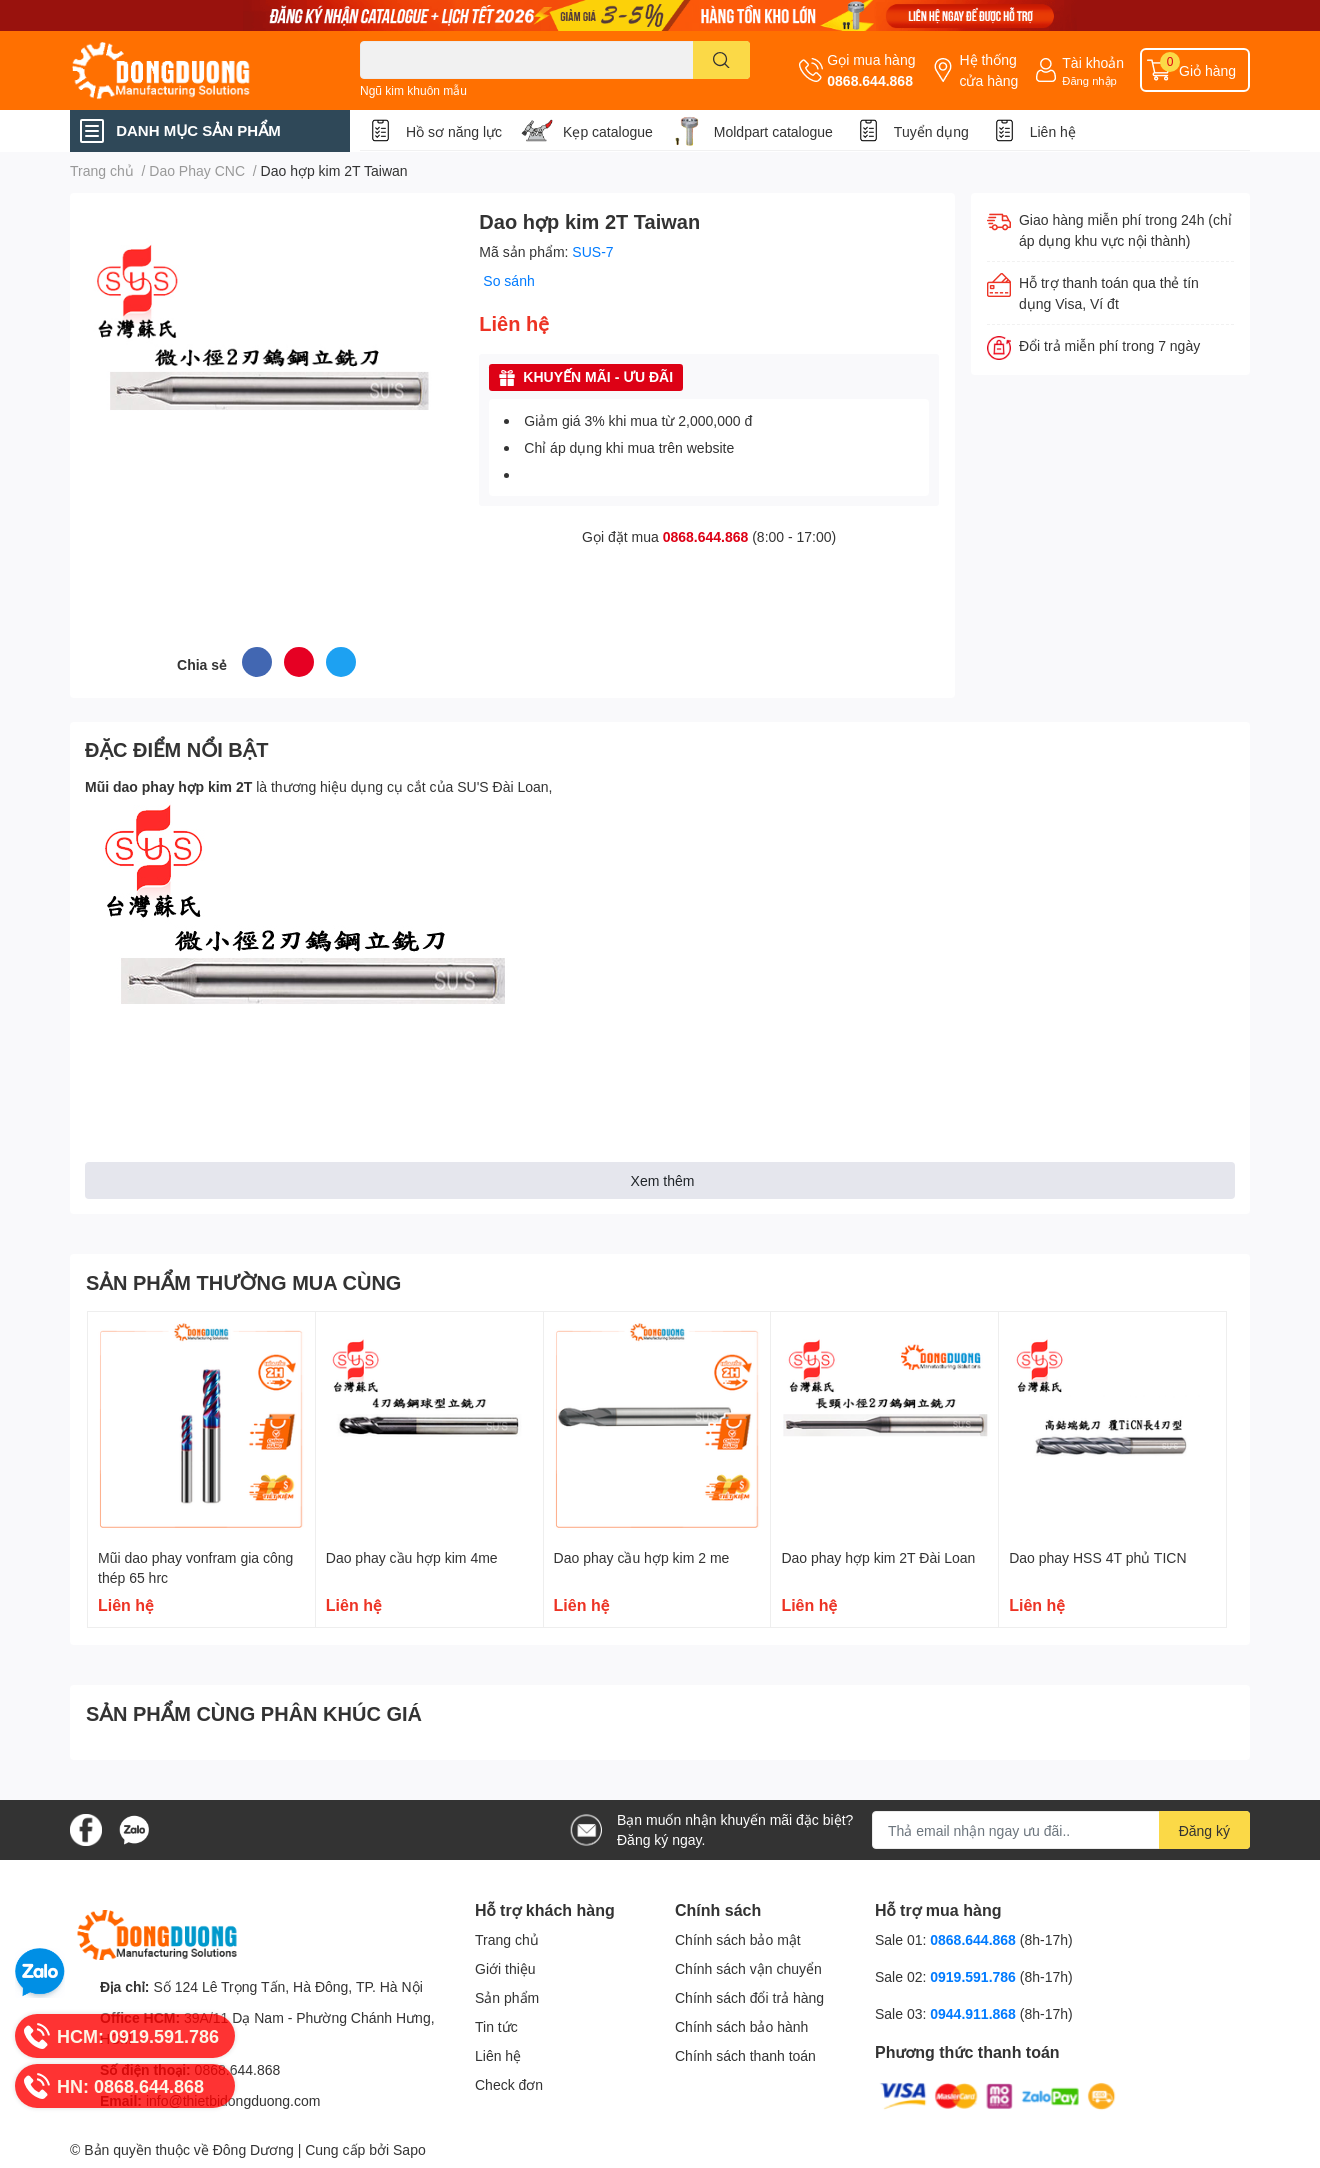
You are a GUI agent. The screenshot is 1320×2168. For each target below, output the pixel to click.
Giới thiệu (505, 1968)
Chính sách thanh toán (745, 2055)
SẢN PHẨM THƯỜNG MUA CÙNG (243, 1282)
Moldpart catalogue (773, 131)
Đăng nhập (1089, 80)
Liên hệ (1053, 131)
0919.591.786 (975, 1976)
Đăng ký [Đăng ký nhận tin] (1204, 1830)
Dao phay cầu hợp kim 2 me (642, 1557)
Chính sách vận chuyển (748, 1968)
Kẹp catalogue (608, 131)
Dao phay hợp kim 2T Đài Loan (878, 1557)
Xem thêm (663, 1180)
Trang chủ (507, 1939)
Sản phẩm (507, 1997)
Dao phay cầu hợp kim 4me (412, 1557)
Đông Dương (253, 2149)
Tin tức (496, 2026)
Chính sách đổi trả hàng (749, 1997)
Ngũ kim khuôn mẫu (413, 90)
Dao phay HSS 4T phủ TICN (1097, 1557)
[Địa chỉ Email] (1061, 1830)
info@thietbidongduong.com (233, 2100)
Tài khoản (1093, 62)
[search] (721, 60)
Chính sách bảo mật (738, 1939)
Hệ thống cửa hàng (988, 70)
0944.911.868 (975, 2013)
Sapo (409, 2149)
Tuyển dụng (931, 131)
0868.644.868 (870, 80)
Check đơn (509, 2084)
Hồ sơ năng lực (454, 131)
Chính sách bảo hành (741, 2026)
